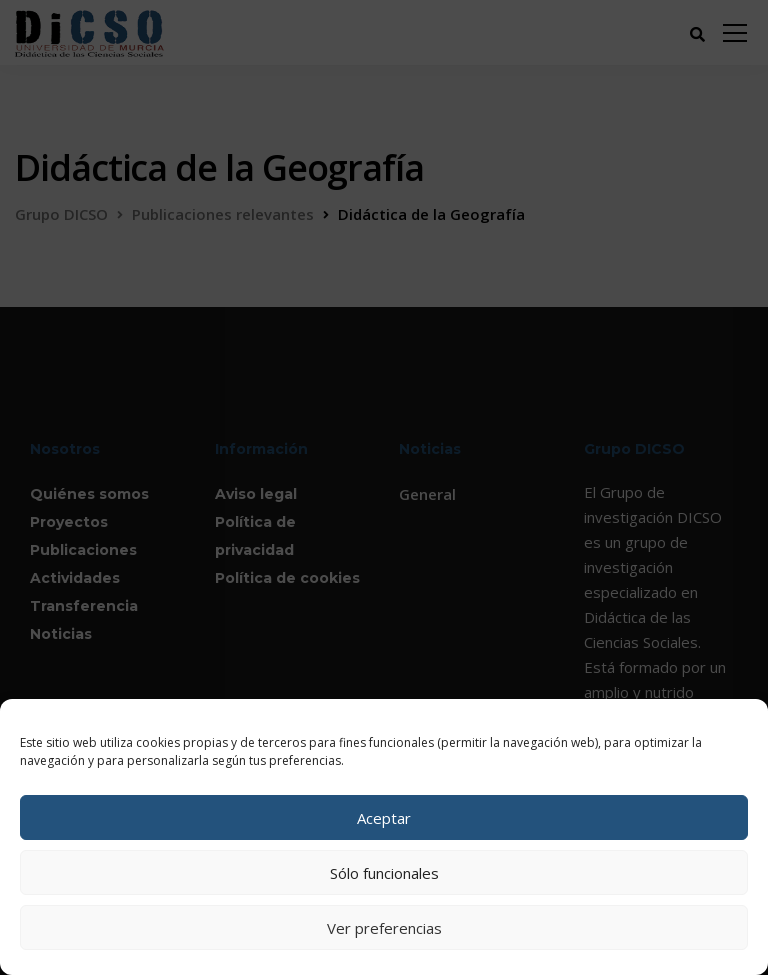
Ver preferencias (384, 928)
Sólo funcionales (384, 873)
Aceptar (384, 818)
